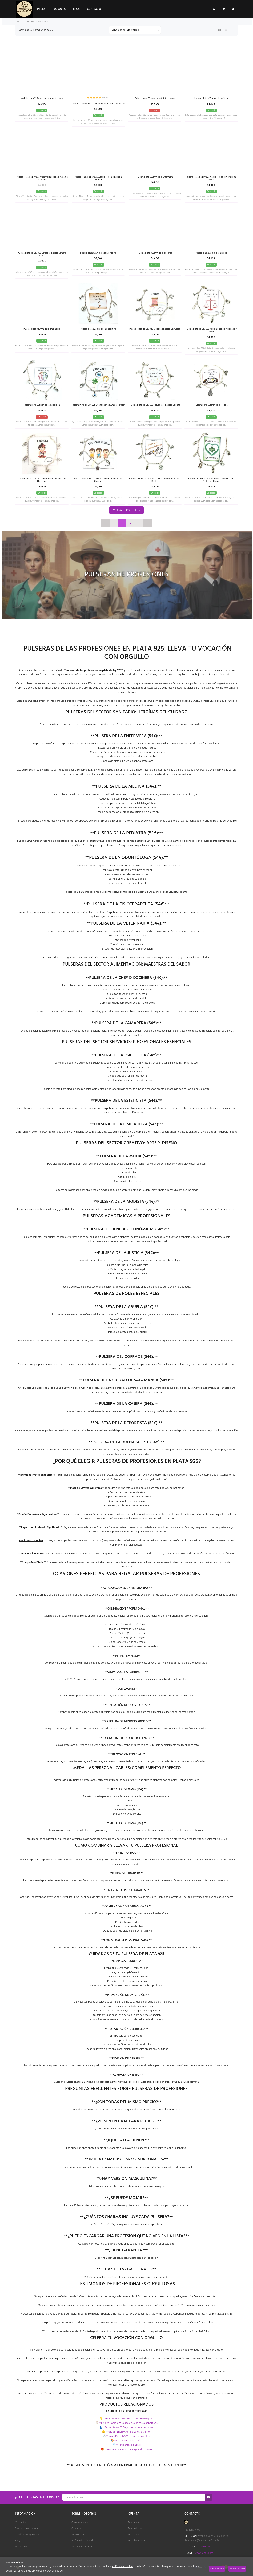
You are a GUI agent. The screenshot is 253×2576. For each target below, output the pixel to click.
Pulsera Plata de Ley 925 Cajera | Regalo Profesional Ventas (211, 185)
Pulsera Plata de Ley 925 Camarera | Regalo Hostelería (98, 106)
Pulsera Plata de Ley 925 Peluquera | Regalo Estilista (154, 430)
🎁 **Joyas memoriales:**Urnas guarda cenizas (126, 2486)
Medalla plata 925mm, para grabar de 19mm (41, 98)
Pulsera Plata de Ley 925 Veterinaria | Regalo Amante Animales (42, 185)
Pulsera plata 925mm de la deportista (98, 349)
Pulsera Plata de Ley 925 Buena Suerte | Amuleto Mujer (98, 430)
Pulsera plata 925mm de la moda (211, 266)
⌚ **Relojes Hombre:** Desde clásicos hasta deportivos (126, 2459)
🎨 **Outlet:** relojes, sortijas (126, 2477)
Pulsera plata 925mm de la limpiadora (42, 349)
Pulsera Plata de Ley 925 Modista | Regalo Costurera (154, 351)
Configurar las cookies (51, 2571)
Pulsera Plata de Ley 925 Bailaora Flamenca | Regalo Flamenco (42, 509)
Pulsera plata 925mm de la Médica (211, 98)
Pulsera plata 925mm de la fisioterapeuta (155, 98)
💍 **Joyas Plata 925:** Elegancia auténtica (126, 2473)
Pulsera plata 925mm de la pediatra (155, 266)
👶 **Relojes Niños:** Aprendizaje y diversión (126, 2468)
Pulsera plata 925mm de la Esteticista (98, 266)
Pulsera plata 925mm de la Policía (211, 429)
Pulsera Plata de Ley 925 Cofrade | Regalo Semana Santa (42, 268)
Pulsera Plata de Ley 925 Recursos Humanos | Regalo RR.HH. (154, 509)
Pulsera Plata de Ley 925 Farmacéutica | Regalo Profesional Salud (211, 509)
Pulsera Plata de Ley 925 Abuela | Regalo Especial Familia (98, 185)
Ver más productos (126, 547)
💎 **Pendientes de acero (126, 2481)
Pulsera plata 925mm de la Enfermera (155, 183)
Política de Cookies (122, 2566)
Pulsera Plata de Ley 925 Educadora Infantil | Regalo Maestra (98, 509)
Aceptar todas (217, 2568)
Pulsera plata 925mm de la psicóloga (41, 429)
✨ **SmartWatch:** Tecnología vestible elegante (126, 2455)
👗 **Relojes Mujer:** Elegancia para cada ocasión (126, 2464)
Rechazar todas (237, 2568)
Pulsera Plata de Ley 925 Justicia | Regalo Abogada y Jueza (211, 351)
